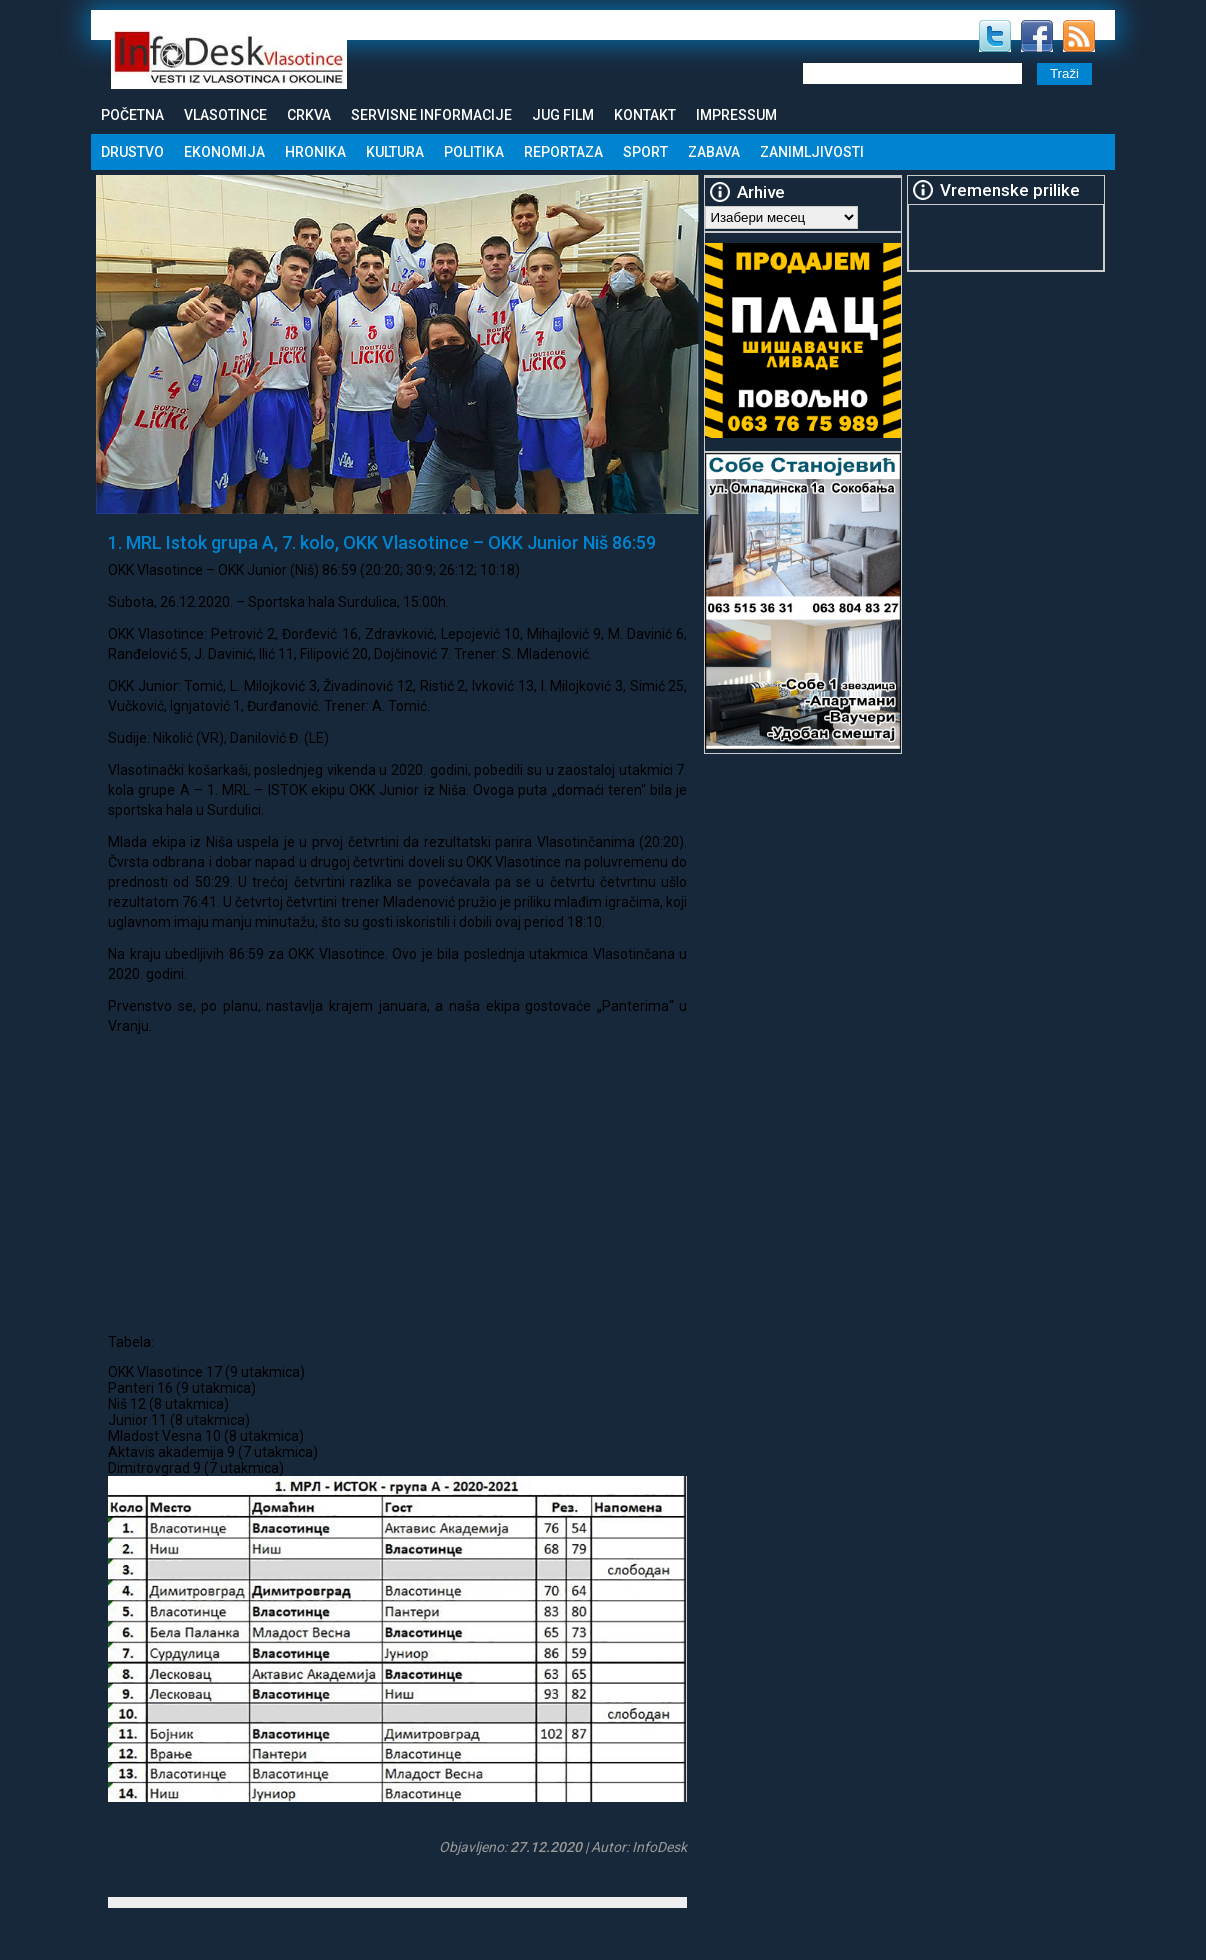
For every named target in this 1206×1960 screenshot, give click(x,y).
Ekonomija (224, 152)
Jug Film (563, 115)
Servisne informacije (431, 115)
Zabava (714, 152)
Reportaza (563, 152)
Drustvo (132, 152)
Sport (645, 152)
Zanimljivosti (812, 152)
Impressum (736, 115)
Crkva (309, 115)
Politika (474, 152)
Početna (132, 115)
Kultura (395, 152)
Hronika (315, 152)
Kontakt (645, 115)
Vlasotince (225, 115)
